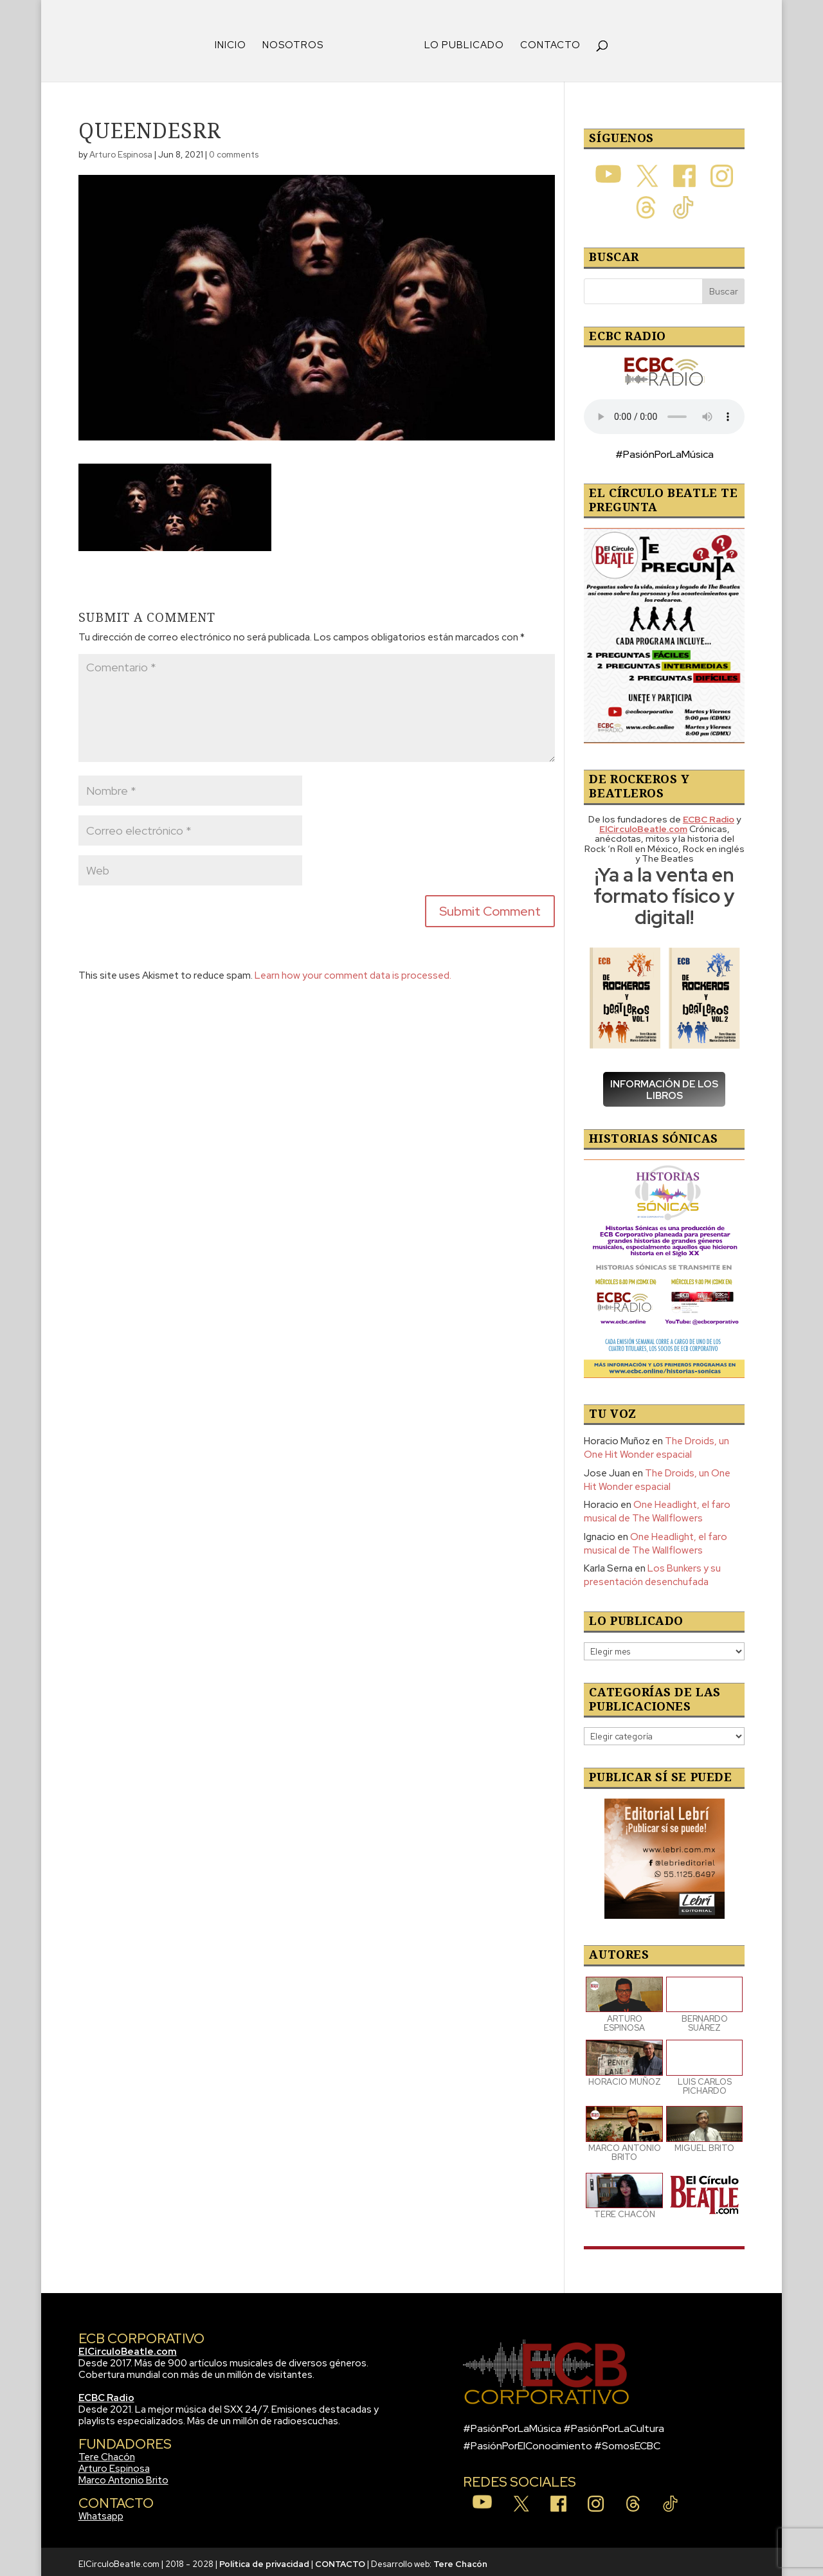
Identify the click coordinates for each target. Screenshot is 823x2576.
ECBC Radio (106, 2393)
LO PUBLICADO (460, 41)
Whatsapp (100, 2511)
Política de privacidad (264, 2559)
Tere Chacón (106, 2452)
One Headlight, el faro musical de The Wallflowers (657, 1507)
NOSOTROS (297, 41)
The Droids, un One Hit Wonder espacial (656, 1443)
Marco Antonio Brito (123, 2475)
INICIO (235, 41)
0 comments (233, 150)
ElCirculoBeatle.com (127, 2347)
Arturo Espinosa (120, 150)
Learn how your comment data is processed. (353, 971)
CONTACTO (546, 41)
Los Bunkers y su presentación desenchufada (652, 1570)
